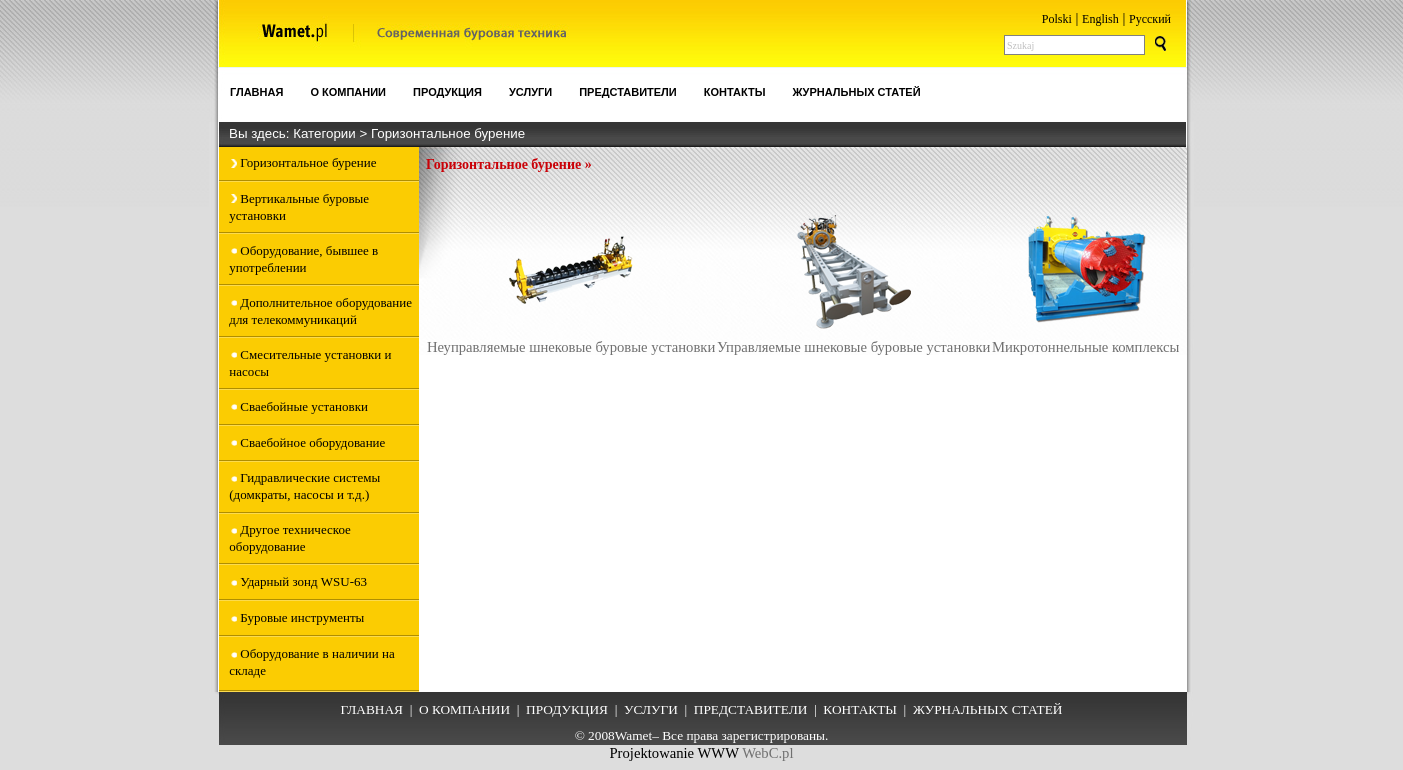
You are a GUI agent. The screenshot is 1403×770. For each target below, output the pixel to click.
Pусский (1150, 19)
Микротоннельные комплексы (1086, 281)
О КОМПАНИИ (464, 709)
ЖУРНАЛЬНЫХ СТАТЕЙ (987, 709)
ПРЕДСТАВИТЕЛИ (751, 709)
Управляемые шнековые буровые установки (853, 281)
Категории (326, 133)
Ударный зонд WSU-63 (303, 581)
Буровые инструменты (302, 617)
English (1100, 19)
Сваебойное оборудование (312, 442)
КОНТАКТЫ (860, 709)
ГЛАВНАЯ (372, 709)
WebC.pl (767, 753)
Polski (1057, 19)
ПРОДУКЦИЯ (567, 709)
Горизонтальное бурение (448, 133)
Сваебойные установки (304, 406)
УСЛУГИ (651, 709)
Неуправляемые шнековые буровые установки (571, 281)
